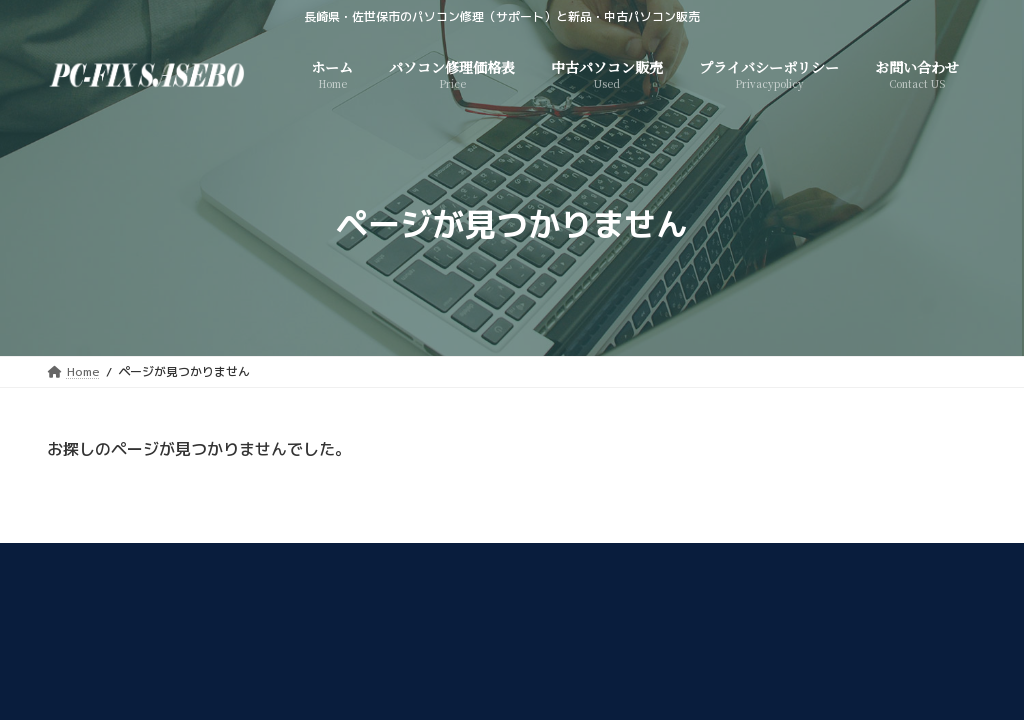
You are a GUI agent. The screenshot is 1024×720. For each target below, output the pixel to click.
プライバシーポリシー (636, 561)
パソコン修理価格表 (481, 561)
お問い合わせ (773, 561)
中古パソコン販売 (338, 561)
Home (232, 561)
